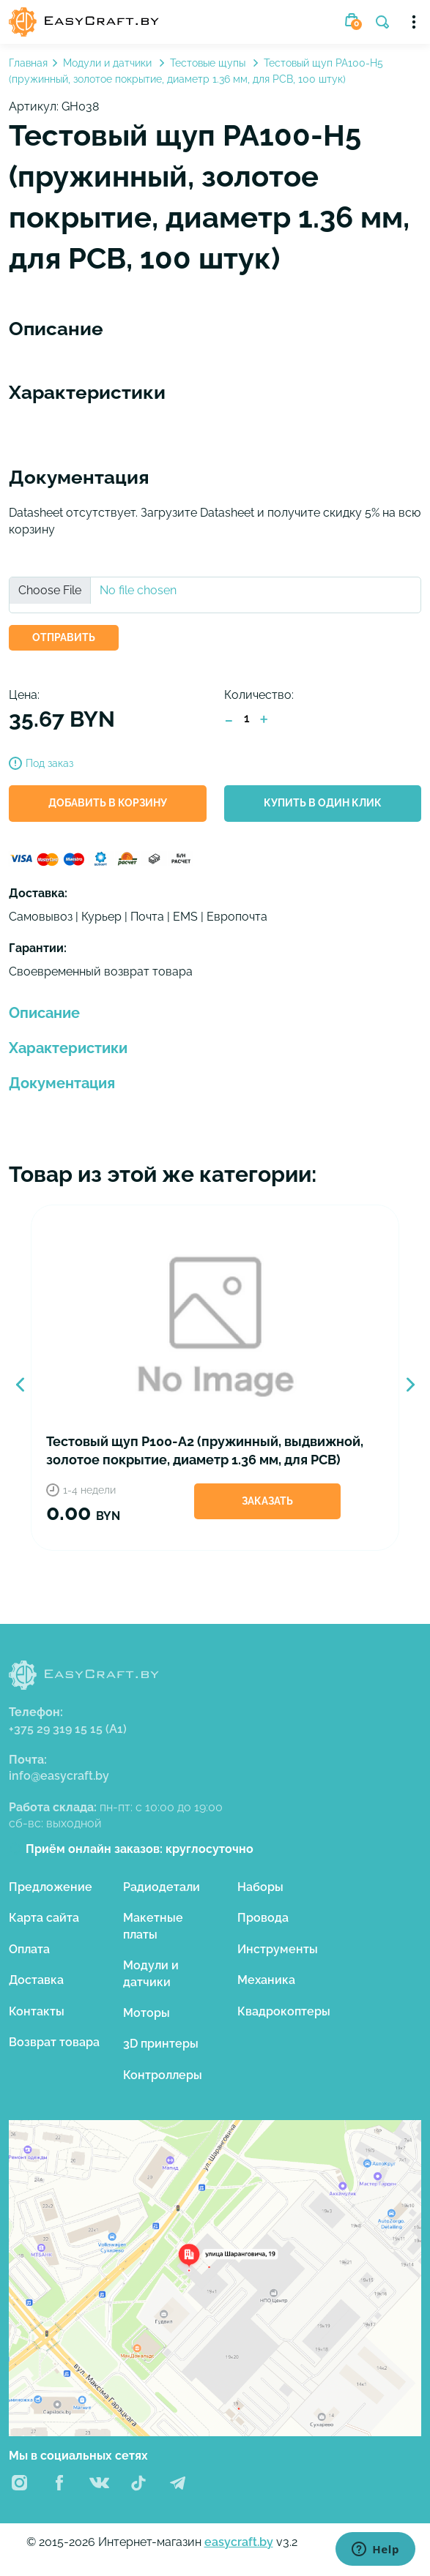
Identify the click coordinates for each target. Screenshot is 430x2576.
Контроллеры (162, 2075)
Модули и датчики (109, 63)
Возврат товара (54, 2042)
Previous (19, 1384)
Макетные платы (153, 1926)
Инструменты (277, 1949)
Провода (263, 1918)
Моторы (146, 2013)
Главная (28, 63)
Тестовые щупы (209, 63)
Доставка (36, 1980)
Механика (266, 1980)
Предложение (50, 1887)
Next (410, 1384)
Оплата (29, 1949)
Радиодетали (161, 1887)
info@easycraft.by (59, 1776)
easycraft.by (238, 2542)
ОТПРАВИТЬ (63, 637)
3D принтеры (161, 2044)
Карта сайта (44, 1918)
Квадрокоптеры (283, 2011)
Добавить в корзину (107, 803)
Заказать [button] (267, 1501)
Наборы (260, 1887)
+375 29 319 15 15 (68, 1729)
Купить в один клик (323, 803)
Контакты (36, 2011)
